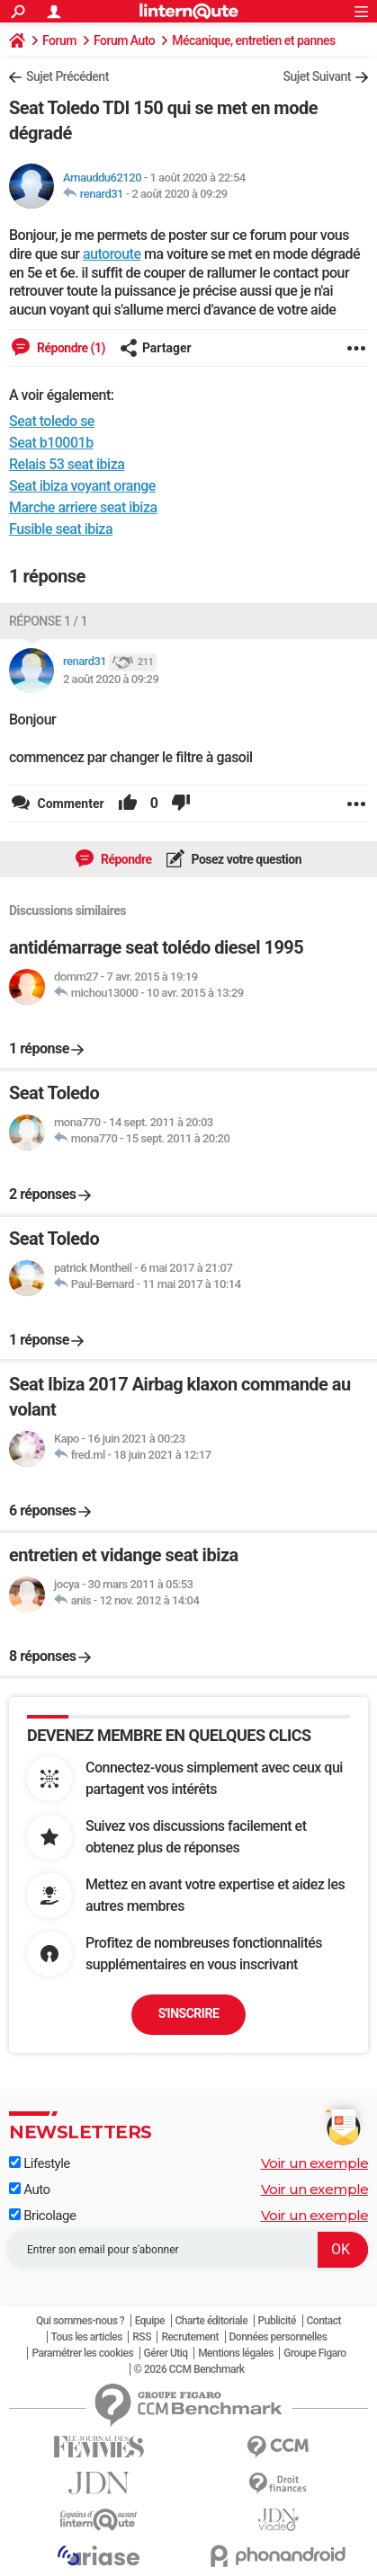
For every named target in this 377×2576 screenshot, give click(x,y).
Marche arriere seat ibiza (83, 507)
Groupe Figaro (314, 2353)
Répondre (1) (69, 348)
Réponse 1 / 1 (48, 621)
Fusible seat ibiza (60, 528)
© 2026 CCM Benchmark (189, 2369)
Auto (29, 2189)
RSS (141, 2337)
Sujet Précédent (67, 76)
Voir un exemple (315, 2163)
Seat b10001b (51, 442)
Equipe (150, 2320)
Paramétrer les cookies (82, 2353)
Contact (324, 2320)
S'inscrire (189, 2013)
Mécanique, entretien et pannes (253, 40)
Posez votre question (245, 859)
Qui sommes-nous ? (80, 2320)
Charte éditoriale (211, 2320)
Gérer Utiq (166, 2353)
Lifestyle (39, 2163)
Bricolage (42, 2215)
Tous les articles (86, 2337)
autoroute (112, 253)
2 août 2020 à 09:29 (179, 193)
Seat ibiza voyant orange (82, 485)
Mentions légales (236, 2353)
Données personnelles (278, 2337)
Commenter (69, 803)
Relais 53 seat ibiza (66, 464)
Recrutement (190, 2337)
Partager (156, 348)
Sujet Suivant (317, 76)
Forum (59, 40)
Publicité (277, 2320)
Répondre (125, 859)
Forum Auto (124, 40)
